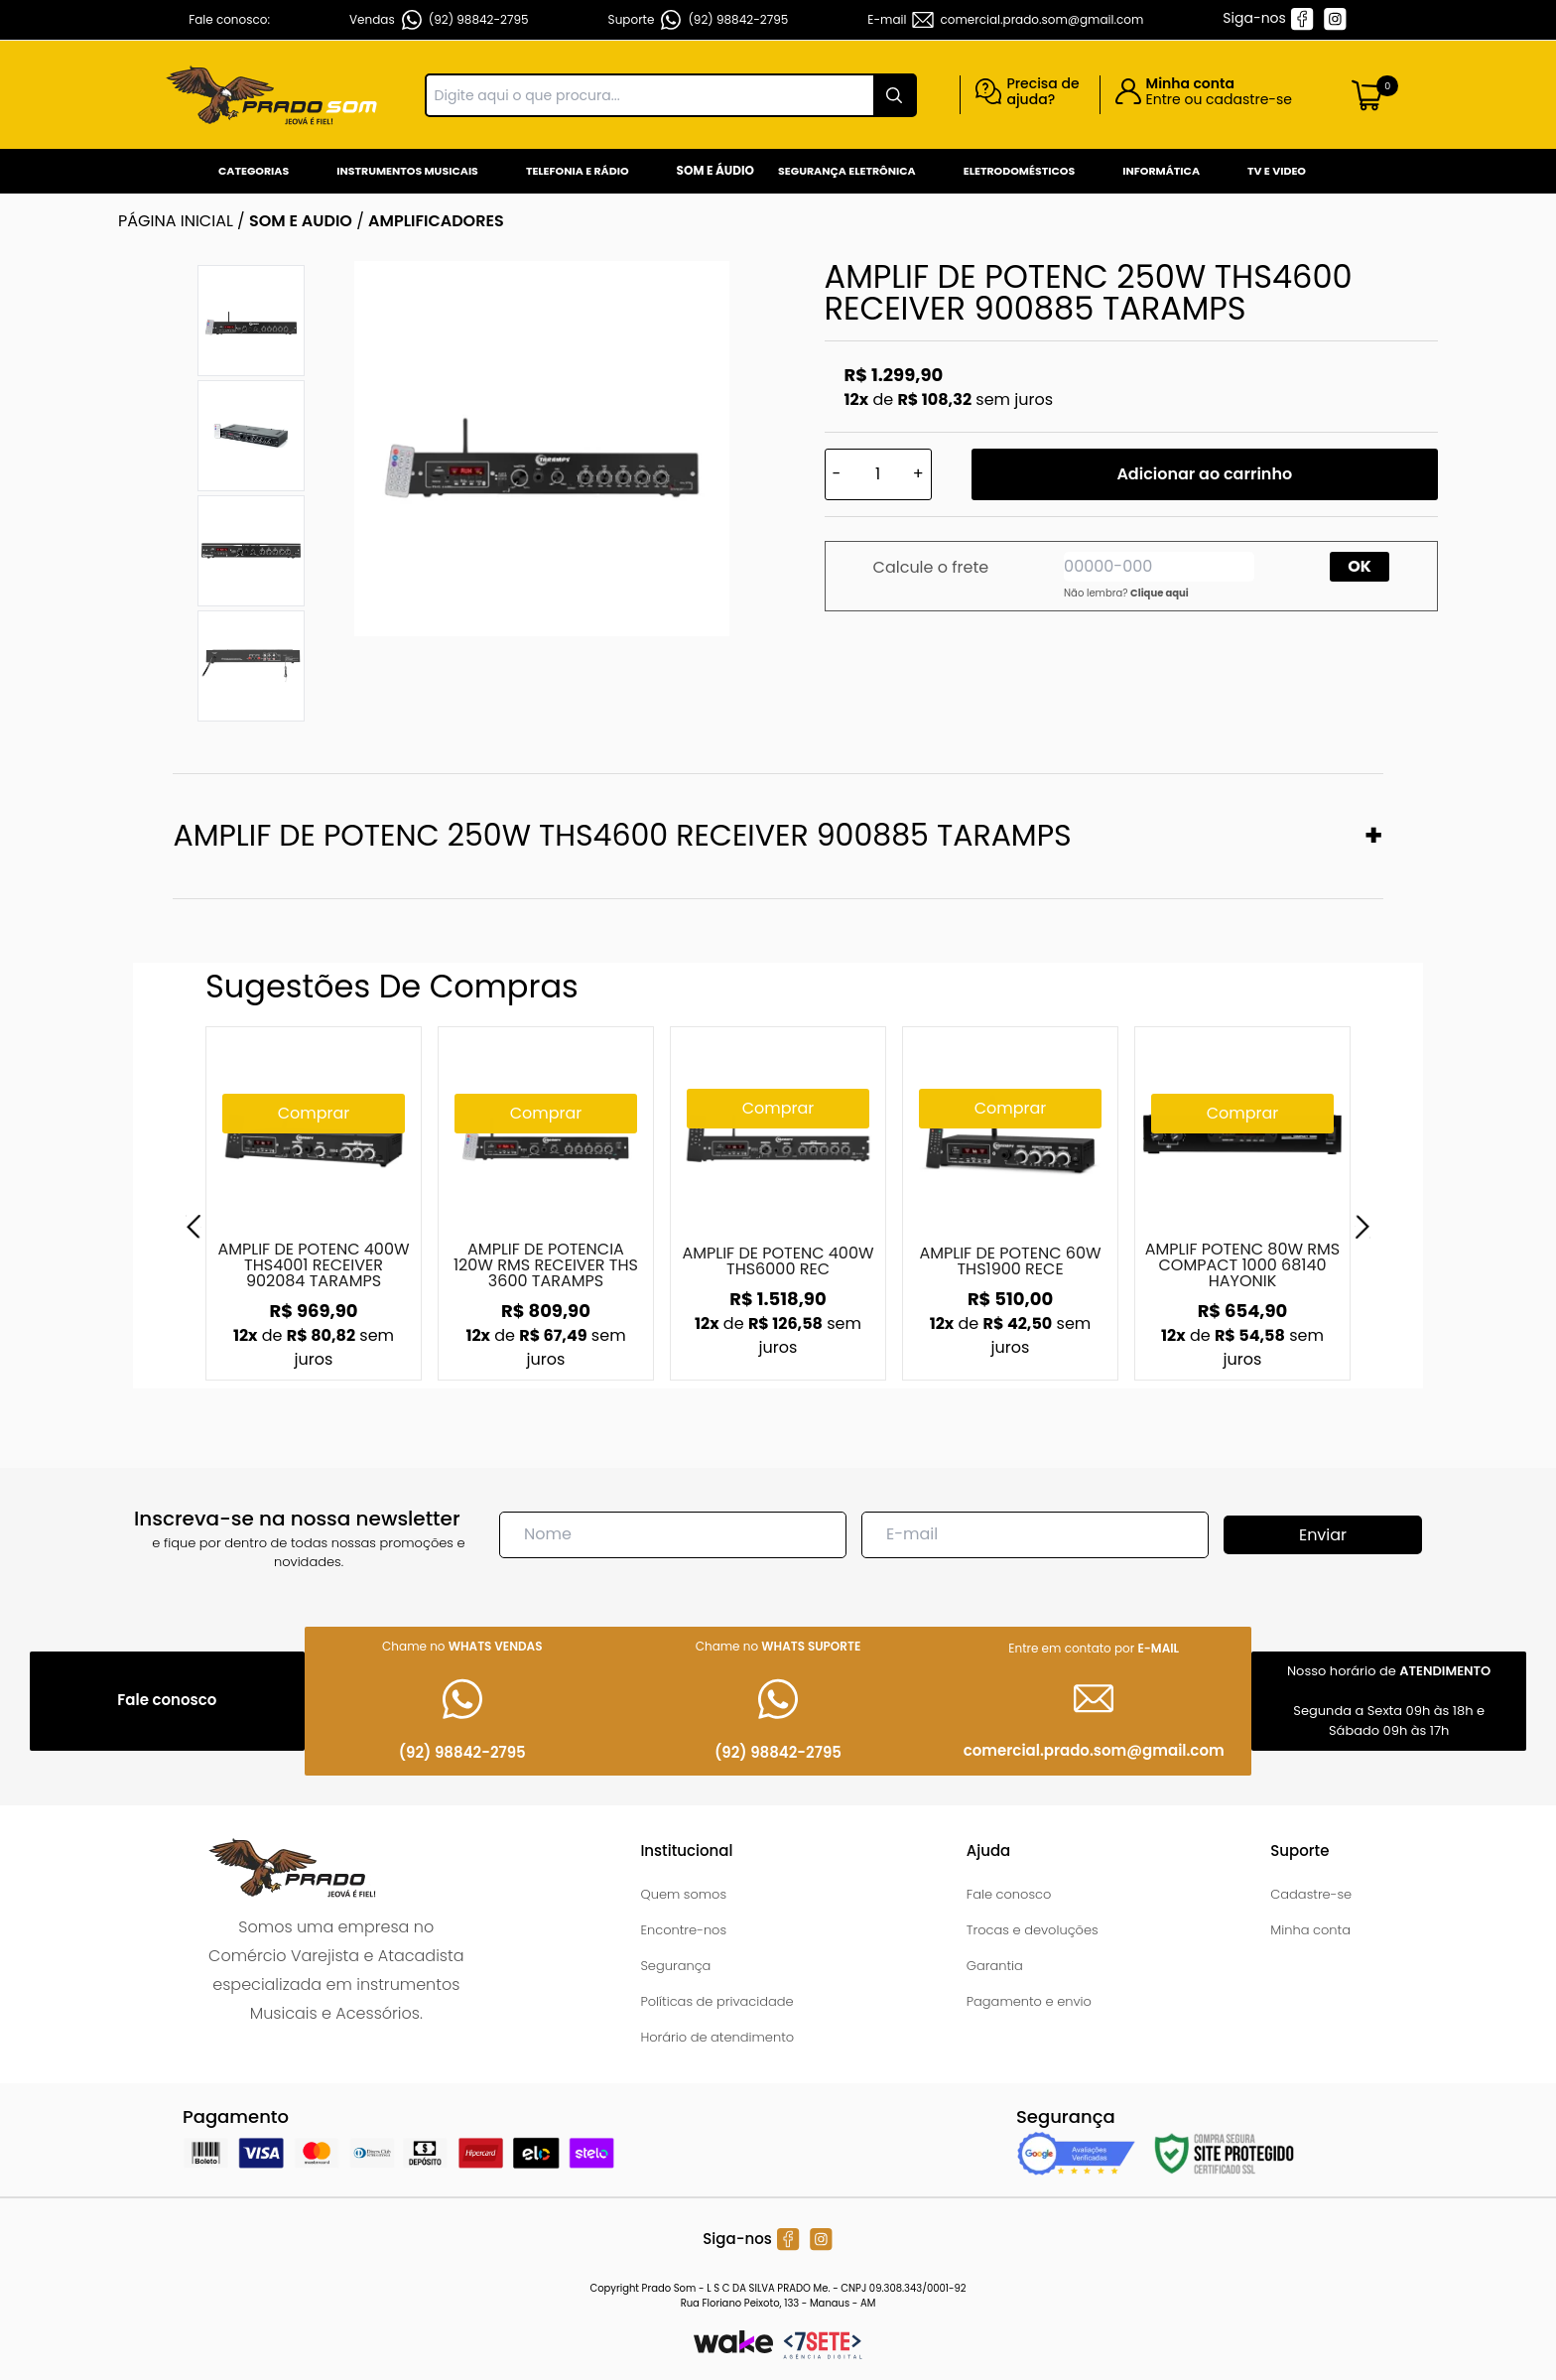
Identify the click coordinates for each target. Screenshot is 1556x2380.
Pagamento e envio (1029, 2001)
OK (1359, 566)
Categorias (253, 171)
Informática (1161, 171)
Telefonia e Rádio (577, 171)
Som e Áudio (715, 170)
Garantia (995, 1965)
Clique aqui (1159, 593)
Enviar (1323, 1534)
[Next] (1362, 1227)
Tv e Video (1276, 171)
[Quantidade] (878, 474)
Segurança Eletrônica (847, 171)
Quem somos (683, 1894)
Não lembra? (1126, 593)
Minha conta (1310, 1929)
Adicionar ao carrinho (1204, 474)
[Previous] (193, 1227)
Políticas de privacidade (716, 2001)
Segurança (675, 1965)
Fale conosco (1009, 1894)
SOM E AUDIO (300, 220)
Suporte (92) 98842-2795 (698, 20)
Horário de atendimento (717, 2037)
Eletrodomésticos (1019, 171)
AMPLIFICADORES (436, 220)
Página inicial (175, 220)
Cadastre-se (1311, 1894)
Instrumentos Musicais (407, 171)
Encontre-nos (683, 1929)
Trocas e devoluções (1033, 1929)
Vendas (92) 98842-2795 (439, 20)
